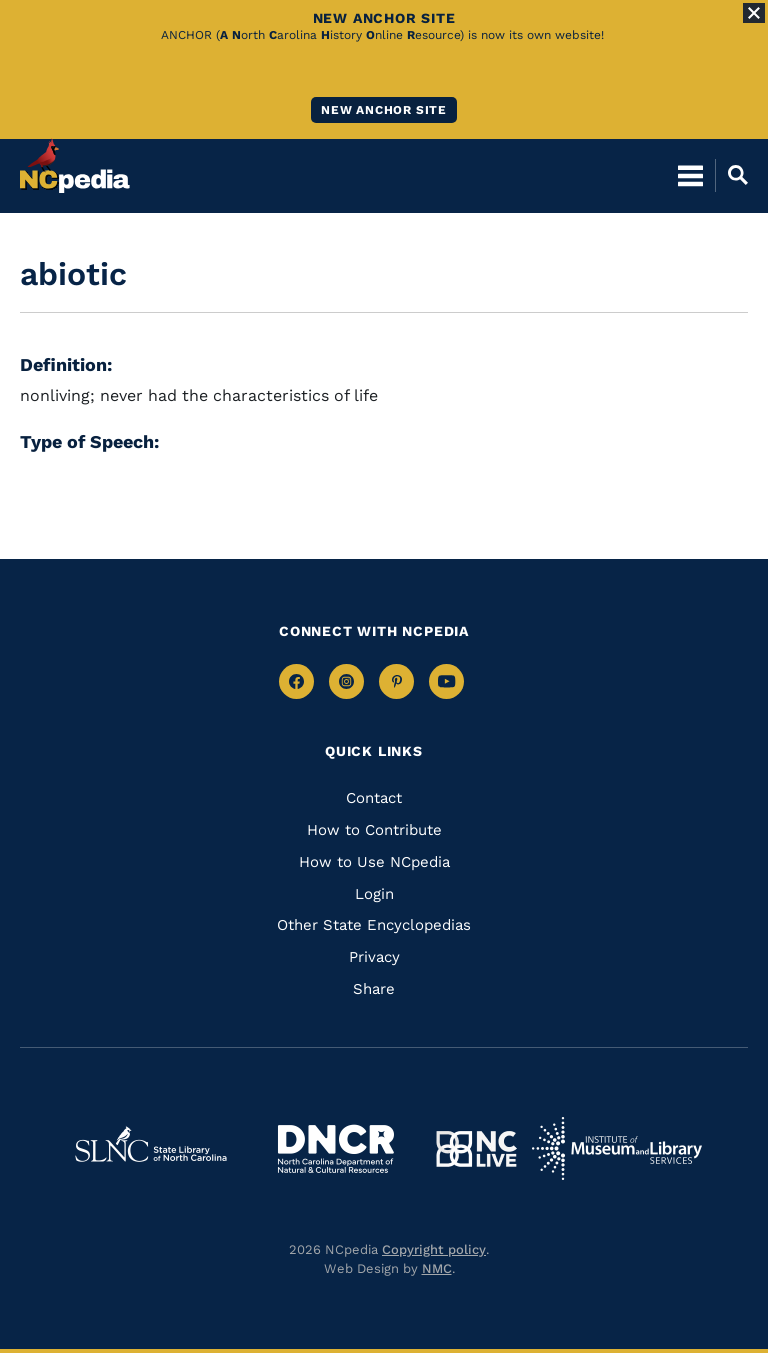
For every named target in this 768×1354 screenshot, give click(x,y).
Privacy (374, 957)
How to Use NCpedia (374, 862)
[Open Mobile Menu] (690, 175)
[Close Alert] (754, 13)
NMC (437, 1268)
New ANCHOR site (384, 110)
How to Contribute (374, 830)
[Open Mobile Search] (731, 175)
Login (374, 894)
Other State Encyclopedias (374, 925)
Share (374, 989)
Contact (374, 798)
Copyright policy (434, 1249)
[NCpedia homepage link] (75, 166)
